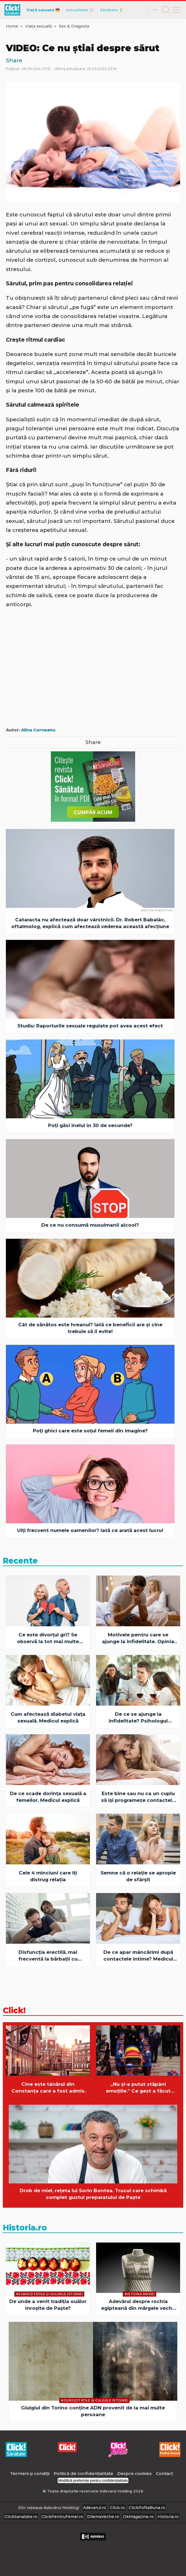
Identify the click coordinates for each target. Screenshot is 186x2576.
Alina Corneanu (38, 730)
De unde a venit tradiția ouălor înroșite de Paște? (48, 2305)
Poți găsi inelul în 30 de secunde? (90, 1125)
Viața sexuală (38, 26)
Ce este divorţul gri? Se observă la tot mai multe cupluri (48, 1638)
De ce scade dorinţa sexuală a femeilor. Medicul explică (48, 1797)
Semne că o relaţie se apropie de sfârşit (138, 1876)
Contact (164, 2473)
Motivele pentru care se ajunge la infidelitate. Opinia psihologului (138, 1638)
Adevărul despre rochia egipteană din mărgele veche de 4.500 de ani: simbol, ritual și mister (138, 2305)
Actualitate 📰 (80, 10)
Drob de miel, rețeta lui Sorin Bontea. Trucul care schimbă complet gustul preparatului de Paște (93, 2194)
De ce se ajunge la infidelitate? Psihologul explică (138, 1717)
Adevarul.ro (94, 2507)
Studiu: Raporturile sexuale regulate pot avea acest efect (90, 1026)
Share (14, 60)
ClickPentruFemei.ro (62, 2516)
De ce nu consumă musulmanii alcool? (90, 1225)
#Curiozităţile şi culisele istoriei (49, 2294)
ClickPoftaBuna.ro (147, 2507)
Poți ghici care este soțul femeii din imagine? (90, 1430)
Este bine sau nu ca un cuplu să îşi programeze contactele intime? (138, 1797)
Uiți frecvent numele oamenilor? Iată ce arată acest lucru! (90, 1530)
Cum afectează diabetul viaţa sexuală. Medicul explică (48, 1717)
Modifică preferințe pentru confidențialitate (93, 2480)
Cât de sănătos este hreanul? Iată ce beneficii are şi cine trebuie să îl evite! (90, 1328)
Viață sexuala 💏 (43, 10)
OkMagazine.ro (138, 2516)
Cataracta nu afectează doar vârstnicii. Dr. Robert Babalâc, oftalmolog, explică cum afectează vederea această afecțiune (90, 923)
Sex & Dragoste (74, 26)
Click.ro (117, 2507)
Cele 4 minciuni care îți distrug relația (48, 1876)
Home (12, 26)
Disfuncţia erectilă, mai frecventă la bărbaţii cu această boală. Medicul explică (48, 1956)
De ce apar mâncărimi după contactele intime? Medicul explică (138, 1956)
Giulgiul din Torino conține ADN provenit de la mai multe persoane (93, 2411)
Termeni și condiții (29, 2473)
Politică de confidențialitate (84, 2473)
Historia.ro (25, 2227)
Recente (20, 1560)
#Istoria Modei (139, 2294)
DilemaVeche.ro (103, 2516)
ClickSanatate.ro (20, 2516)
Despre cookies (134, 2473)
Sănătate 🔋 (111, 10)
